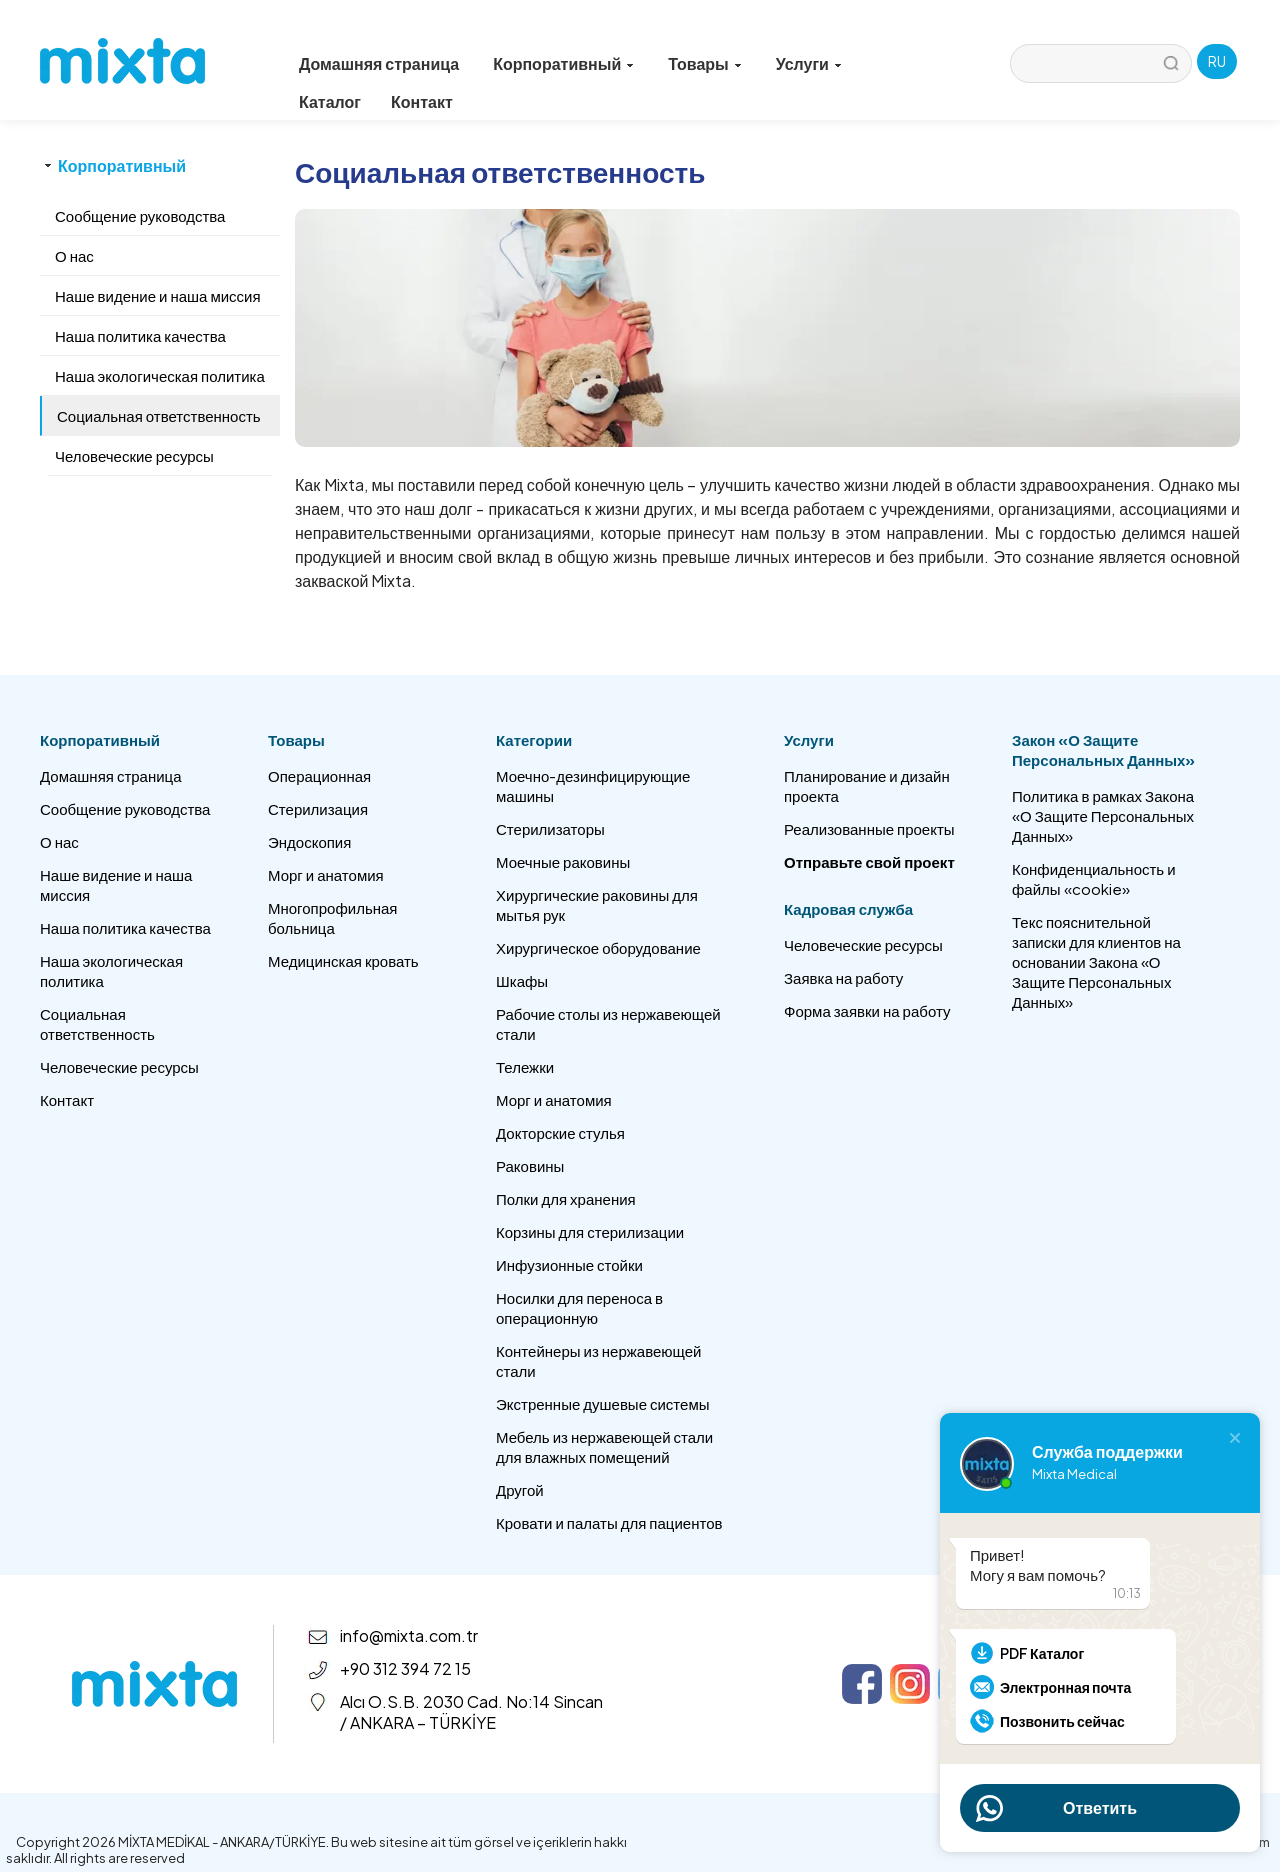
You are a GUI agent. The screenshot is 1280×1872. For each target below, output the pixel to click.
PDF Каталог (1042, 1653)
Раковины (530, 1165)
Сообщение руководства (125, 808)
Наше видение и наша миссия (116, 884)
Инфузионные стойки (569, 1264)
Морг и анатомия (326, 874)
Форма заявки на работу (867, 1010)
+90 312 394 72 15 (405, 1668)
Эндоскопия (309, 841)
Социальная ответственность (97, 1023)
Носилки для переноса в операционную (579, 1307)
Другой (520, 1489)
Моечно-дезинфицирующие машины (593, 785)
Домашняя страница (379, 63)
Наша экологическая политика (111, 970)
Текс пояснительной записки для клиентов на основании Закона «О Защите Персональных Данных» (1096, 961)
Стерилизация (318, 808)
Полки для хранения (566, 1198)
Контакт (422, 101)
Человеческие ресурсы (119, 1066)
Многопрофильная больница (332, 917)
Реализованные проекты (869, 828)
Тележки (525, 1066)
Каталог (330, 101)
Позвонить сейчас (1062, 1721)
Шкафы (522, 980)
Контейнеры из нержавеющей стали (598, 1360)
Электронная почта (1065, 1687)
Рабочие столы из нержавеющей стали (608, 1023)
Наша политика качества (125, 927)
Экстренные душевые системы (603, 1403)
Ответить (1100, 1807)
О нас (59, 841)
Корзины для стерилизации (590, 1231)
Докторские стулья (560, 1132)
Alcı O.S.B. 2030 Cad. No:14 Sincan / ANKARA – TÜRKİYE (471, 1712)
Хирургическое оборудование (598, 947)
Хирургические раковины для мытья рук (597, 904)
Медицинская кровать (343, 960)
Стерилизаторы (550, 828)
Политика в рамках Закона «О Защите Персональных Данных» (1103, 815)
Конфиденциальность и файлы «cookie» (1094, 878)
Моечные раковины (563, 861)
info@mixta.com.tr (409, 1635)
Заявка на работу (843, 977)
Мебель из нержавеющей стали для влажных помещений (604, 1446)
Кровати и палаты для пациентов (609, 1522)
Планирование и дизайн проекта (867, 785)
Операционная (319, 775)
